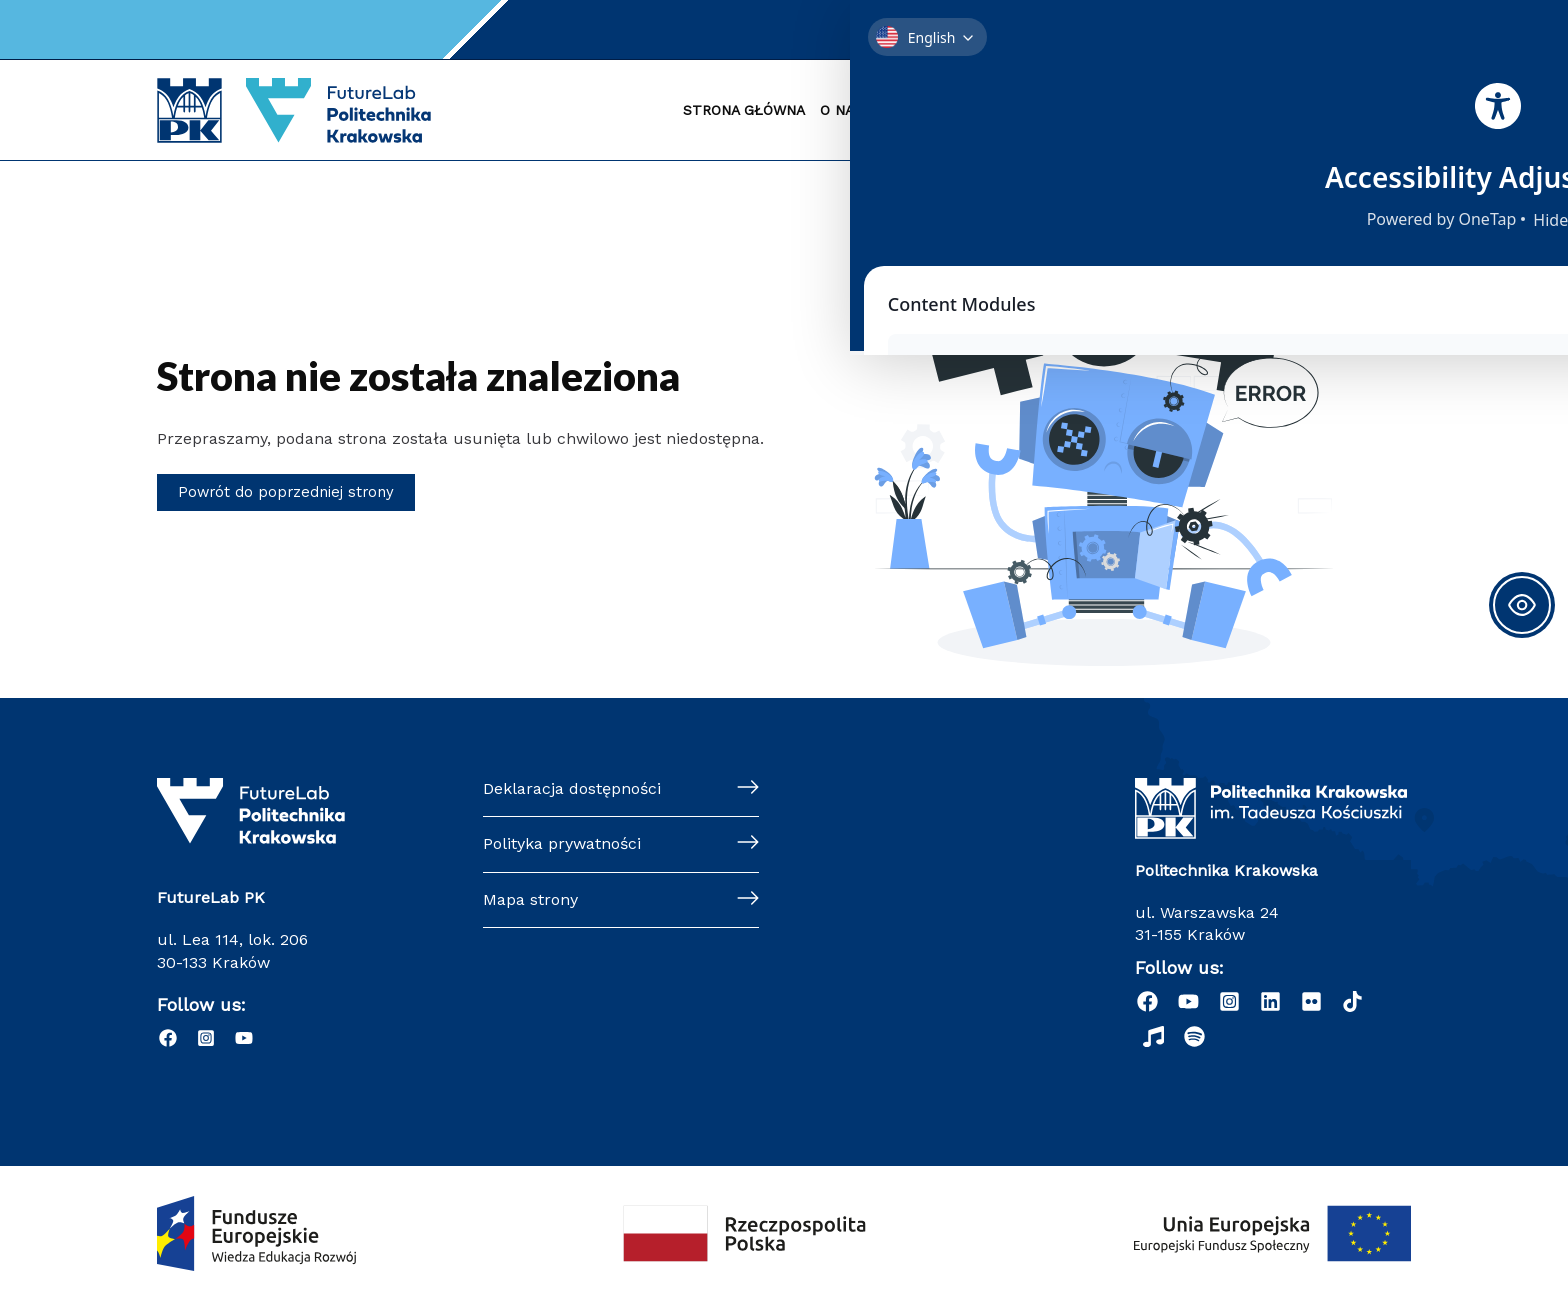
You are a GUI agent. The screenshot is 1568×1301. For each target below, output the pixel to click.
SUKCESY (1118, 110)
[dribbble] (1352, 1001)
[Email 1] (1016, 30)
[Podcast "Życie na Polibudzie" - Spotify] (1194, 1036)
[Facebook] (926, 30)
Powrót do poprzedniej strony (291, 492)
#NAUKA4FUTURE (1336, 110)
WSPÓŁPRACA (1213, 110)
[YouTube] (986, 30)
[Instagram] (956, 30)
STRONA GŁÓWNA (744, 110)
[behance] (1311, 1001)
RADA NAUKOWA (934, 110)
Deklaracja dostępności (572, 788)
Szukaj (1252, 29)
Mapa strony (530, 899)
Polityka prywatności (562, 844)
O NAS (841, 110)
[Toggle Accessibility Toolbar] (1522, 605)
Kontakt (1099, 29)
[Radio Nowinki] (1153, 1036)
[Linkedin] (1270, 1001)
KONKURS (1038, 110)
